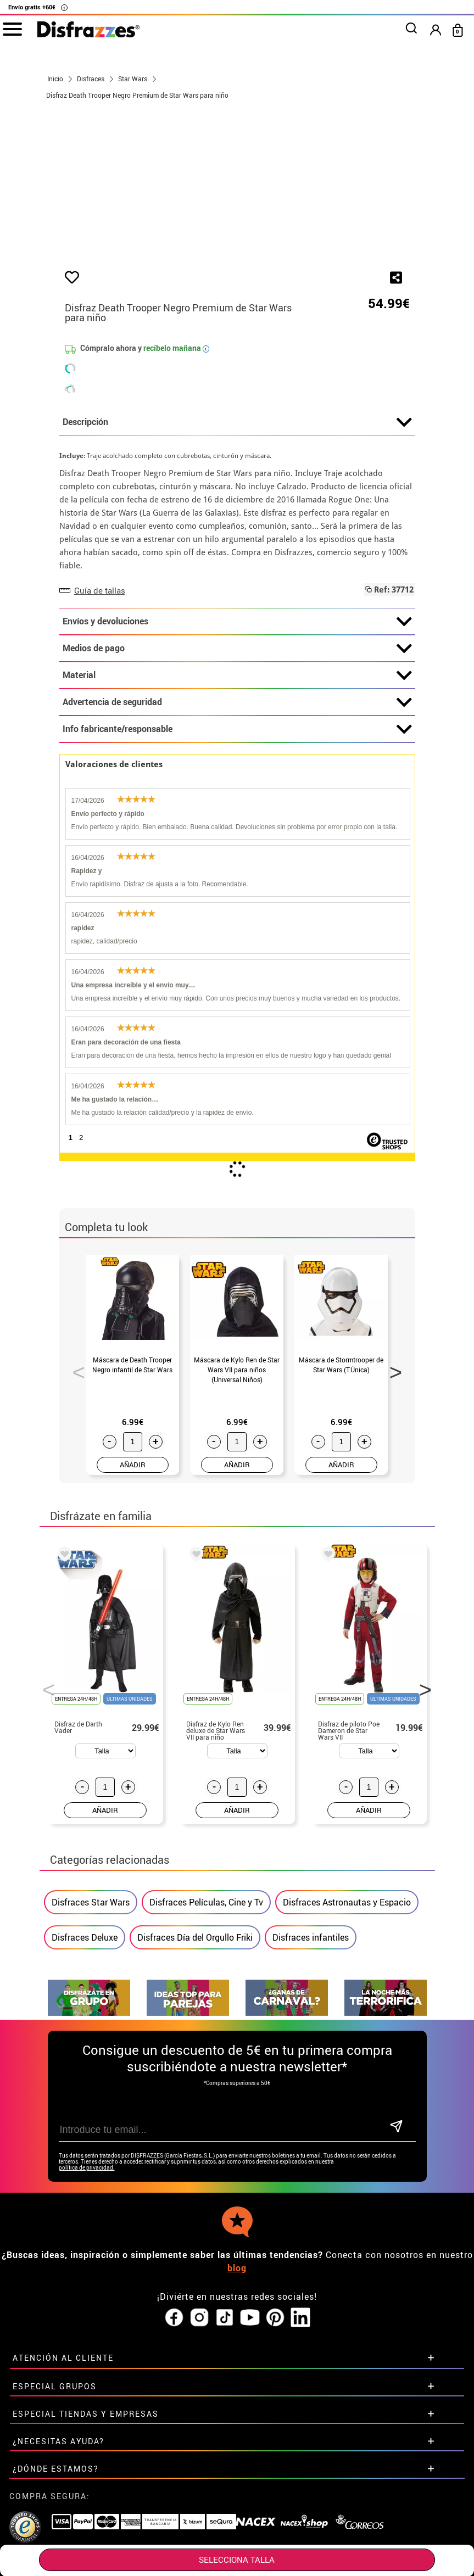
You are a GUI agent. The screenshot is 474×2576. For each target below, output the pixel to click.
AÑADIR (133, 1583)
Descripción (237, 541)
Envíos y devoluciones (237, 740)
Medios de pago (237, 767)
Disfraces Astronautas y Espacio (347, 2020)
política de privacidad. (87, 2286)
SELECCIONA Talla (237, 2559)
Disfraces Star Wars (91, 2020)
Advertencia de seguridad (237, 821)
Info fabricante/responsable (237, 848)
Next (392, 1487)
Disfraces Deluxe (85, 2055)
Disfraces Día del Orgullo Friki (195, 2055)
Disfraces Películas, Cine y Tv (206, 2020)
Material (237, 794)
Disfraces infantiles (310, 2055)
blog (237, 2386)
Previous (74, 1487)
